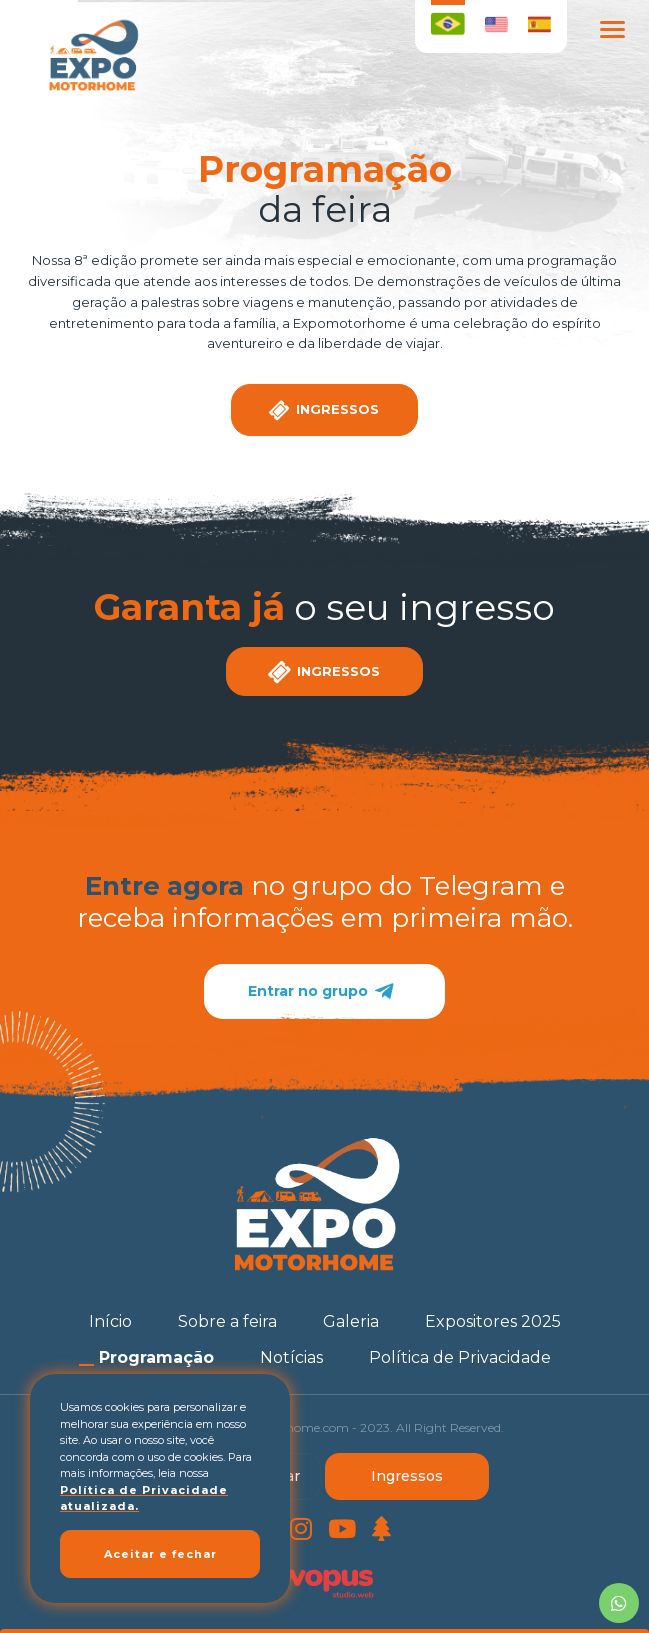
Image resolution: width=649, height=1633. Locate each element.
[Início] (110, 1321)
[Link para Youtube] (342, 1532)
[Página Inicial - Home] (92, 55)
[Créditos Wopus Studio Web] (325, 1579)
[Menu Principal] (612, 32)
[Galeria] (351, 1321)
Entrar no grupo (324, 991)
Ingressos (407, 1476)
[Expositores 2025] (493, 1321)
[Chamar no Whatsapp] (619, 1603)
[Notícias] (291, 1357)
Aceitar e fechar (160, 1554)
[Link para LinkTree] (381, 1532)
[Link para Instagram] (301, 1532)
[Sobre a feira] (227, 1321)
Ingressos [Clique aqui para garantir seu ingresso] (323, 410)
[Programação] (156, 1357)
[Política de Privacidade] (460, 1357)
